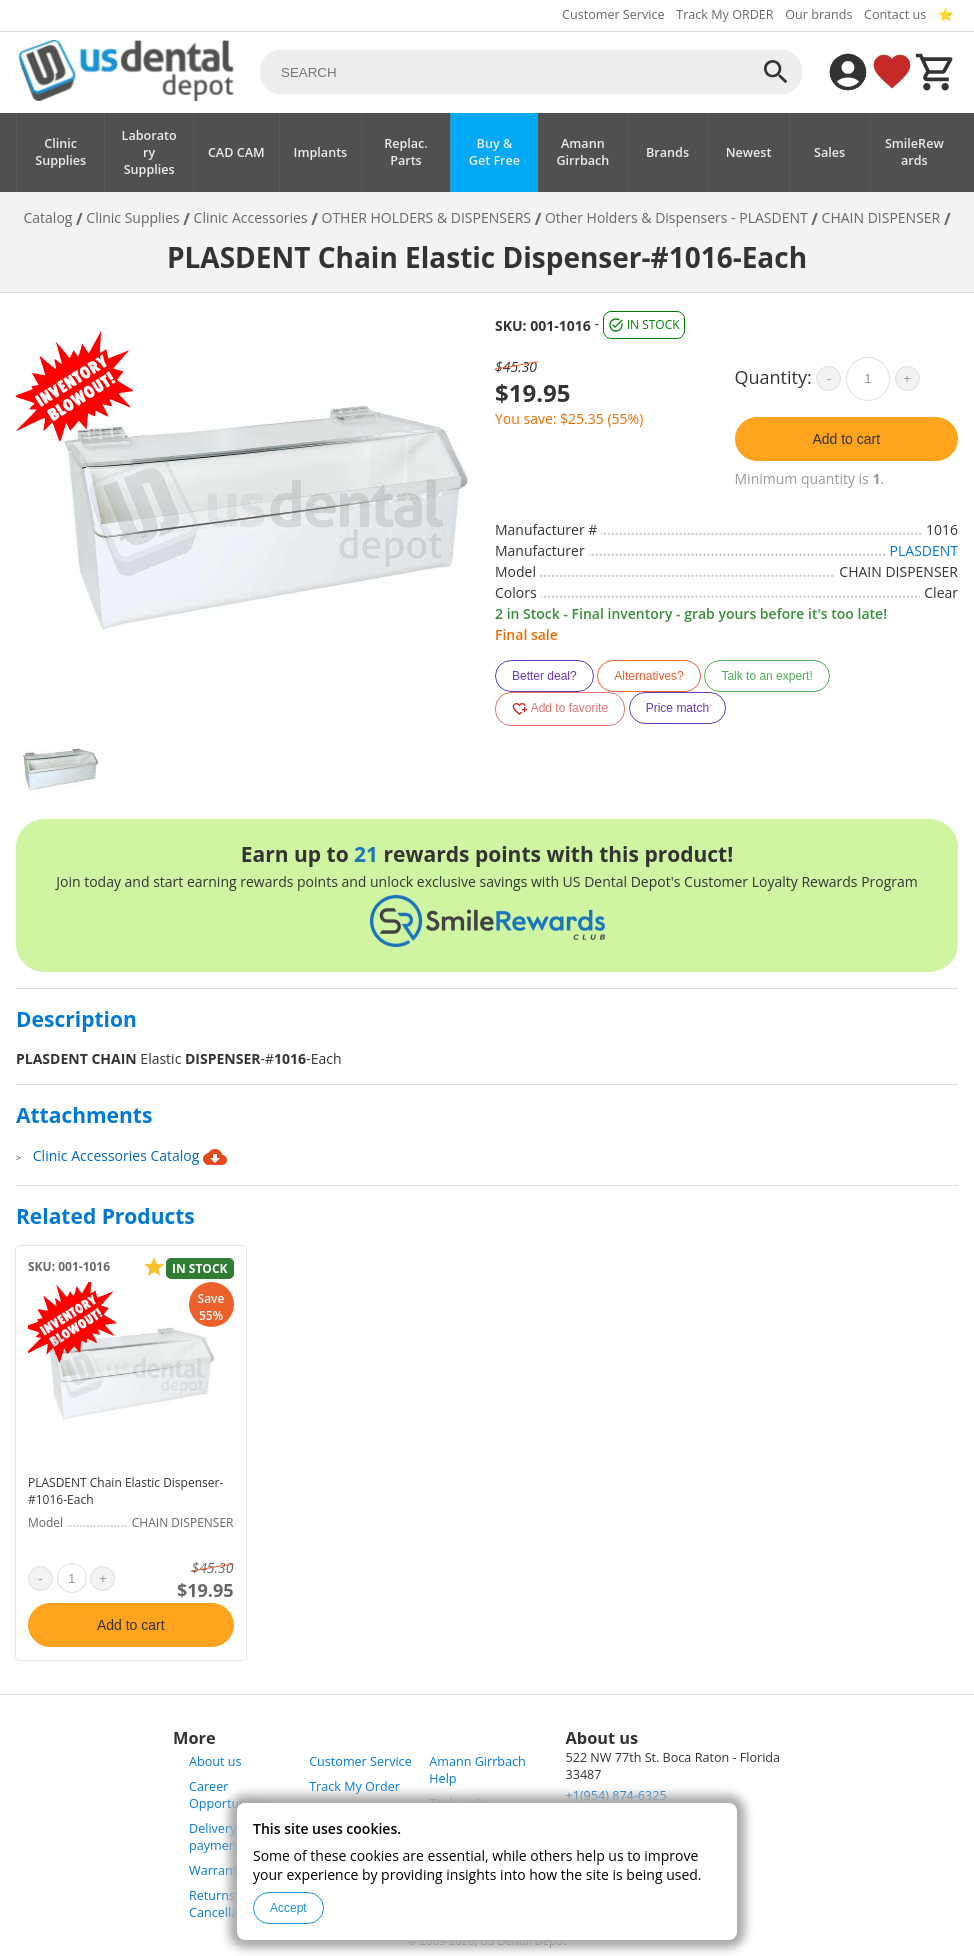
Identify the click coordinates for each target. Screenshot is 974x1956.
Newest (749, 152)
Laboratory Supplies (149, 152)
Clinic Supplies (60, 152)
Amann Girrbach (582, 152)
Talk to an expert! (766, 676)
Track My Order (354, 1786)
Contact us (895, 14)
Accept (288, 1908)
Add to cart (846, 439)
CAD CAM (236, 152)
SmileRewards (914, 152)
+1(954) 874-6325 (616, 1795)
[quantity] (868, 379)
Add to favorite (560, 709)
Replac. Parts (406, 152)
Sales (829, 152)
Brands (667, 152)
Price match (677, 708)
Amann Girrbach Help (477, 1770)
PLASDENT (924, 550)
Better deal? (544, 676)
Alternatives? (648, 676)
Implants (321, 152)
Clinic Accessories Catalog (130, 1157)
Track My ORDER (724, 14)
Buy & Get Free (494, 152)
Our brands (818, 14)
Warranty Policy (235, 1870)
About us (215, 1761)
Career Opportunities (230, 1795)
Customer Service (613, 14)
